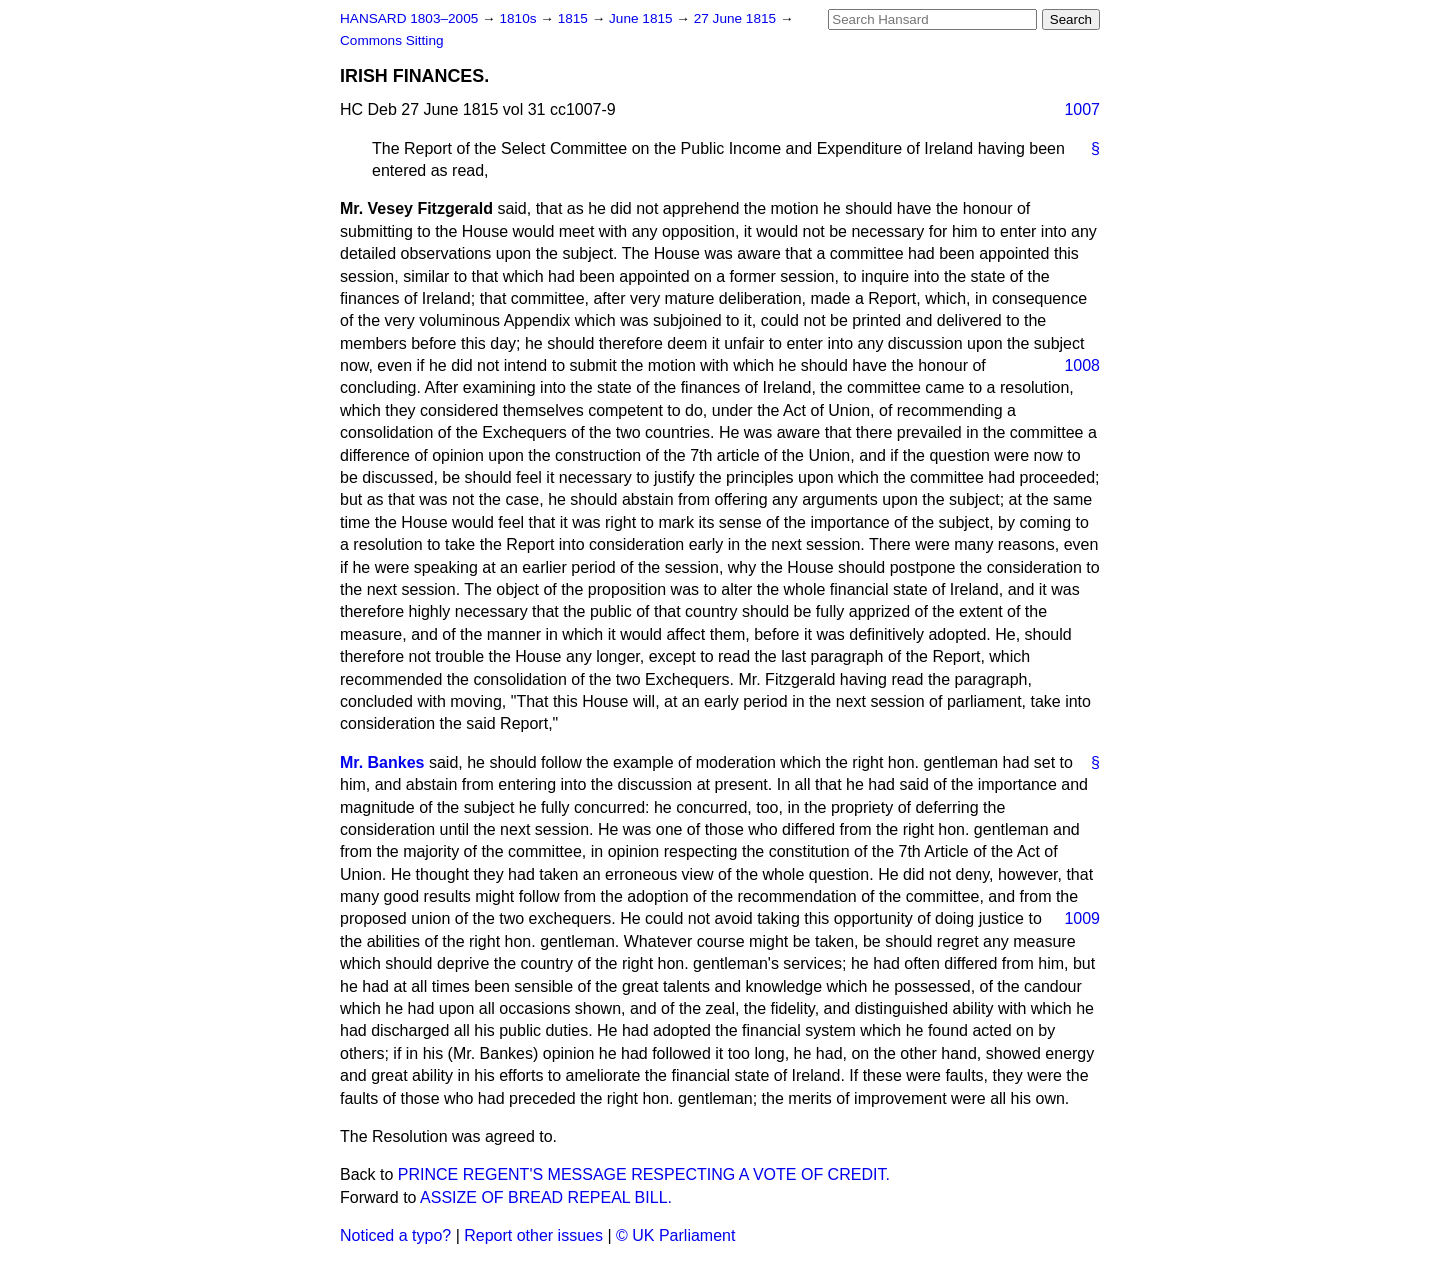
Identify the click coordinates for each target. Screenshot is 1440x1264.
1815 (575, 18)
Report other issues (533, 1235)
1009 (1082, 918)
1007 (1082, 109)
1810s (519, 18)
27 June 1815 (737, 18)
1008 (1082, 365)
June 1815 (642, 18)
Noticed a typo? (395, 1235)
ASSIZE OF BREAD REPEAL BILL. (546, 1197)
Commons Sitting (392, 40)
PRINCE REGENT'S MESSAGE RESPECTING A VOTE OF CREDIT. (644, 1174)
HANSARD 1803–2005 (409, 18)
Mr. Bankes (382, 762)
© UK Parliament (675, 1235)
